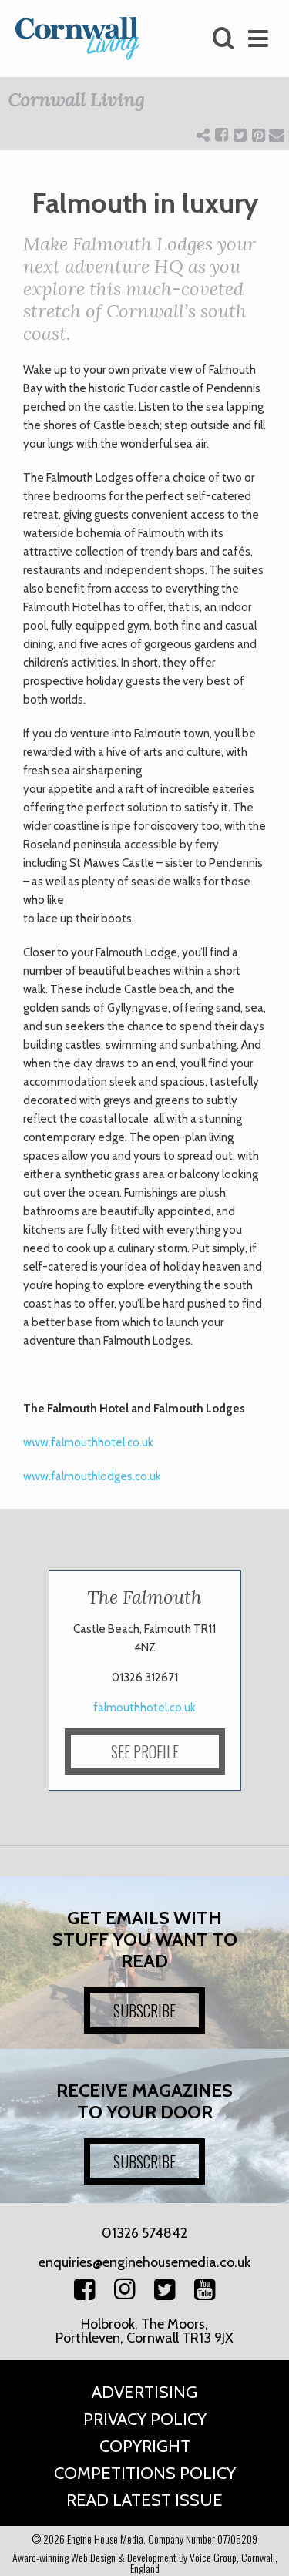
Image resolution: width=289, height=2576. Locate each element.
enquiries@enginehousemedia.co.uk (144, 2262)
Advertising (144, 2392)
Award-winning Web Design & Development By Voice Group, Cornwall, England (144, 2562)
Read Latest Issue (144, 2500)
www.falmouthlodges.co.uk (92, 1476)
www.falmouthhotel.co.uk (88, 1442)
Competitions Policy (145, 2473)
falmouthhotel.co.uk (144, 1708)
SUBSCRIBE (144, 2010)
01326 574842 (144, 2233)
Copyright (144, 2446)
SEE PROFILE (145, 1751)
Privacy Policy (145, 2419)
